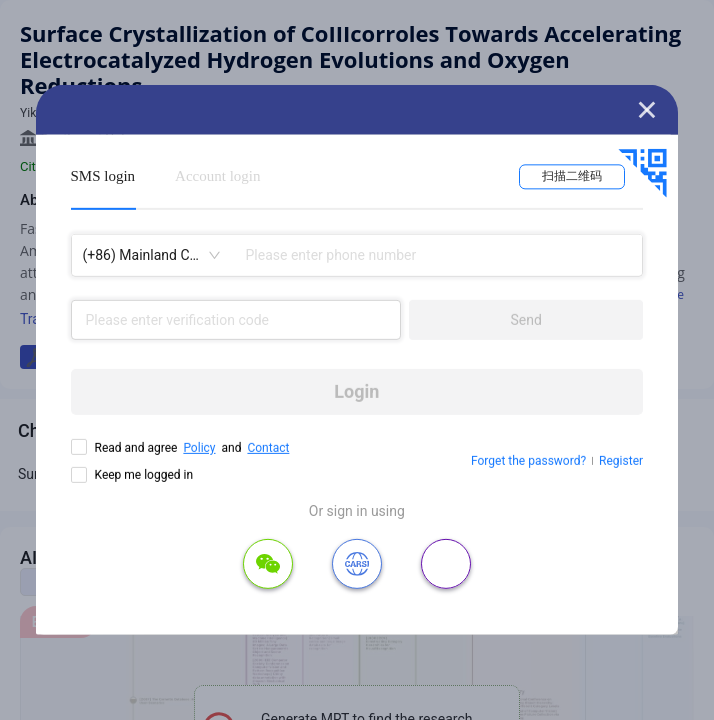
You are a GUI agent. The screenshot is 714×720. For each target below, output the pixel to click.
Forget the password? (528, 461)
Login (356, 391)
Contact (268, 448)
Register (621, 461)
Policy (199, 448)
